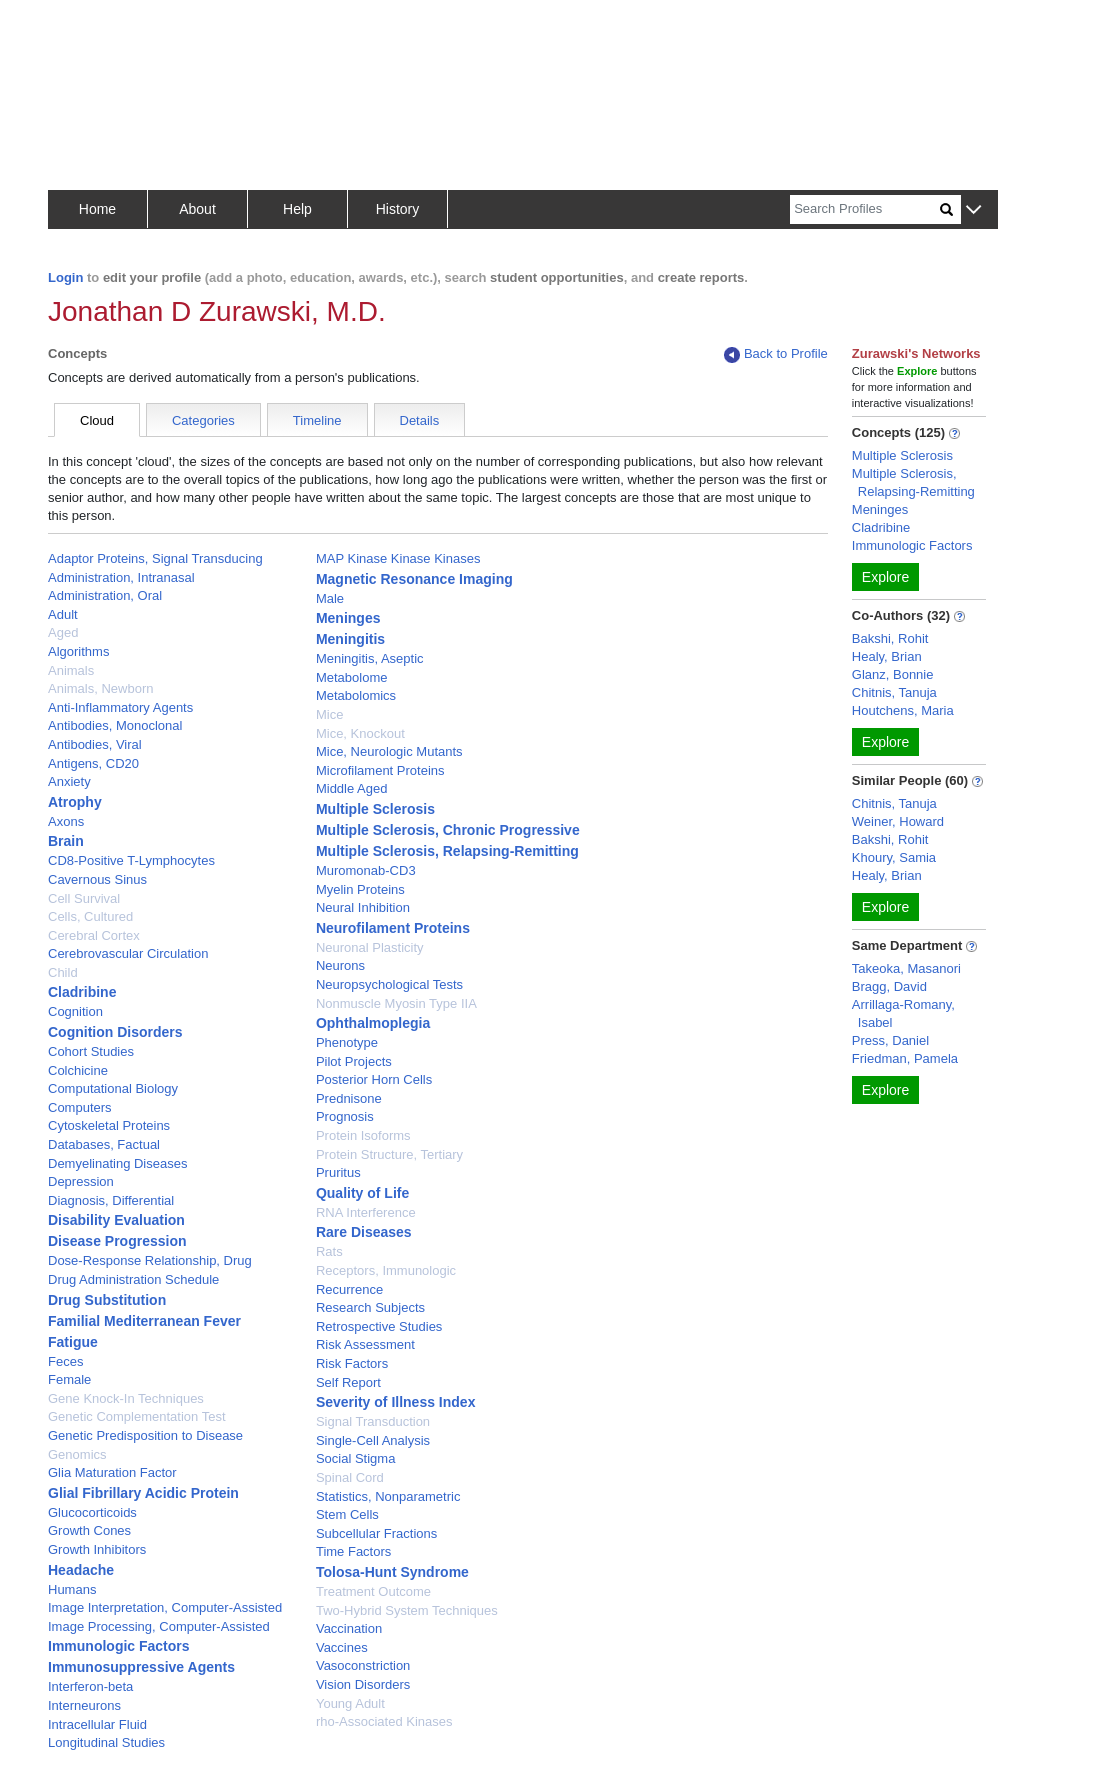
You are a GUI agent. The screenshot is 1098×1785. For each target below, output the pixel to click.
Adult (63, 614)
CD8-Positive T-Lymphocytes (131, 860)
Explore (885, 577)
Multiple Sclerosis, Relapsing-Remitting (447, 851)
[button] (973, 210)
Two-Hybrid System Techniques (407, 1610)
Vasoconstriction (363, 1665)
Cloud (97, 420)
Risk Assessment (365, 1344)
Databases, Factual (104, 1144)
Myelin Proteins (360, 889)
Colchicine (78, 1070)
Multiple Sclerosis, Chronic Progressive (448, 830)
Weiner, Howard (898, 821)
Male (330, 598)
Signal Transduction (373, 1421)
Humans (72, 1589)
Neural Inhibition (363, 907)
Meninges (348, 618)
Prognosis (345, 1116)
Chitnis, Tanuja (894, 692)
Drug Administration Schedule (133, 1279)
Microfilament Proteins (380, 770)
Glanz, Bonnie (893, 674)
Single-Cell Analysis (373, 1440)
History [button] (398, 209)
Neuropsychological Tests (389, 984)
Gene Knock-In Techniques (126, 1398)
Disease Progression (117, 1241)
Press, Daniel (890, 1040)
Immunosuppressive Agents (141, 1667)
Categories (203, 420)
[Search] (865, 209)
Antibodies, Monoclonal (115, 725)
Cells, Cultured (90, 916)
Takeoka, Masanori (906, 968)
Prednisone (349, 1098)
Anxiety (69, 781)
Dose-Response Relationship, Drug (150, 1260)
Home (97, 209)
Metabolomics (356, 695)
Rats (329, 1251)
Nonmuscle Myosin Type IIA (396, 1003)
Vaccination (349, 1628)
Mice (329, 714)
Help (297, 209)
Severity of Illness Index (396, 1402)
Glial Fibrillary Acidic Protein (143, 1493)
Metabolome (352, 677)
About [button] (197, 209)
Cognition (75, 1011)
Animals (71, 670)
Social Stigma (355, 1458)
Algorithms (78, 651)
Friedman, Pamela (905, 1058)
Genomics (77, 1454)
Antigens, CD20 (93, 763)
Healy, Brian (887, 656)
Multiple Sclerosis (375, 809)
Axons (66, 821)
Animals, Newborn (101, 688)
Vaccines (342, 1647)
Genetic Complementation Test (137, 1416)
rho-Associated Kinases (384, 1721)
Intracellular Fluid (97, 1724)
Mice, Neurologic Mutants (389, 751)
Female (69, 1379)
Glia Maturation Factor (112, 1472)
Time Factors (353, 1551)
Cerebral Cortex (94, 935)
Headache (81, 1570)
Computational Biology (113, 1088)
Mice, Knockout (360, 733)
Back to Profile (776, 354)
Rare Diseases (364, 1232)
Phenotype (347, 1042)
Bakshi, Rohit (890, 638)
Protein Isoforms (363, 1135)
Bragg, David (889, 986)
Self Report (348, 1382)
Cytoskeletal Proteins (109, 1125)
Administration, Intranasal (121, 577)
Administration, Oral (105, 595)
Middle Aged (352, 788)
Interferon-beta (90, 1686)
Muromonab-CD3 (366, 870)
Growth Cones (89, 1530)
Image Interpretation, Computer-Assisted (165, 1607)
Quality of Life (362, 1193)
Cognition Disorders (115, 1032)
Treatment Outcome (373, 1591)
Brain (66, 841)
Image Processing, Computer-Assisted (159, 1626)
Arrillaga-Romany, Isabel (903, 1013)
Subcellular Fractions (376, 1533)
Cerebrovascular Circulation (128, 953)
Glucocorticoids (92, 1512)
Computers (80, 1107)
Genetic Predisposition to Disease (145, 1435)
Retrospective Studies (379, 1326)
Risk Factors (352, 1363)
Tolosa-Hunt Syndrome (392, 1572)
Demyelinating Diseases (117, 1163)
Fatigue (73, 1342)
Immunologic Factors (119, 1646)
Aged (63, 632)
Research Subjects (370, 1307)
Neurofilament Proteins (393, 928)
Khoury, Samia (894, 857)
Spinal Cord (350, 1477)
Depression (81, 1181)
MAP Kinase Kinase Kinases (398, 558)
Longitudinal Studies (106, 1742)
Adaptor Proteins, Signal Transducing (155, 558)
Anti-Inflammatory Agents (120, 707)
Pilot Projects (354, 1061)
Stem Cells (347, 1514)
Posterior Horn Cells (374, 1079)
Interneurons (84, 1705)
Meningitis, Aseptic (370, 658)
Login (65, 277)
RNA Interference (366, 1212)
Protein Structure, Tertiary (389, 1154)
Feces (65, 1361)
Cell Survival (84, 898)
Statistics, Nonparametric (388, 1496)
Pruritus (338, 1172)
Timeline (317, 420)
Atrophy (75, 802)
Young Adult (350, 1703)
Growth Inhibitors (97, 1549)
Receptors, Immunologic (386, 1270)
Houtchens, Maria (903, 710)
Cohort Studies (91, 1051)
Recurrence (349, 1289)
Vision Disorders (363, 1684)
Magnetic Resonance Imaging (414, 579)
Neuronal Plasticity (370, 947)
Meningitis (350, 639)
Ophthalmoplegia (373, 1023)
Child (63, 972)
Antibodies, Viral (95, 744)
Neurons (340, 965)
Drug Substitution (107, 1300)
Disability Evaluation (116, 1220)
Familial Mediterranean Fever (144, 1321)
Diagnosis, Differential (111, 1200)
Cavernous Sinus (97, 879)
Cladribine (82, 992)
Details (420, 420)
